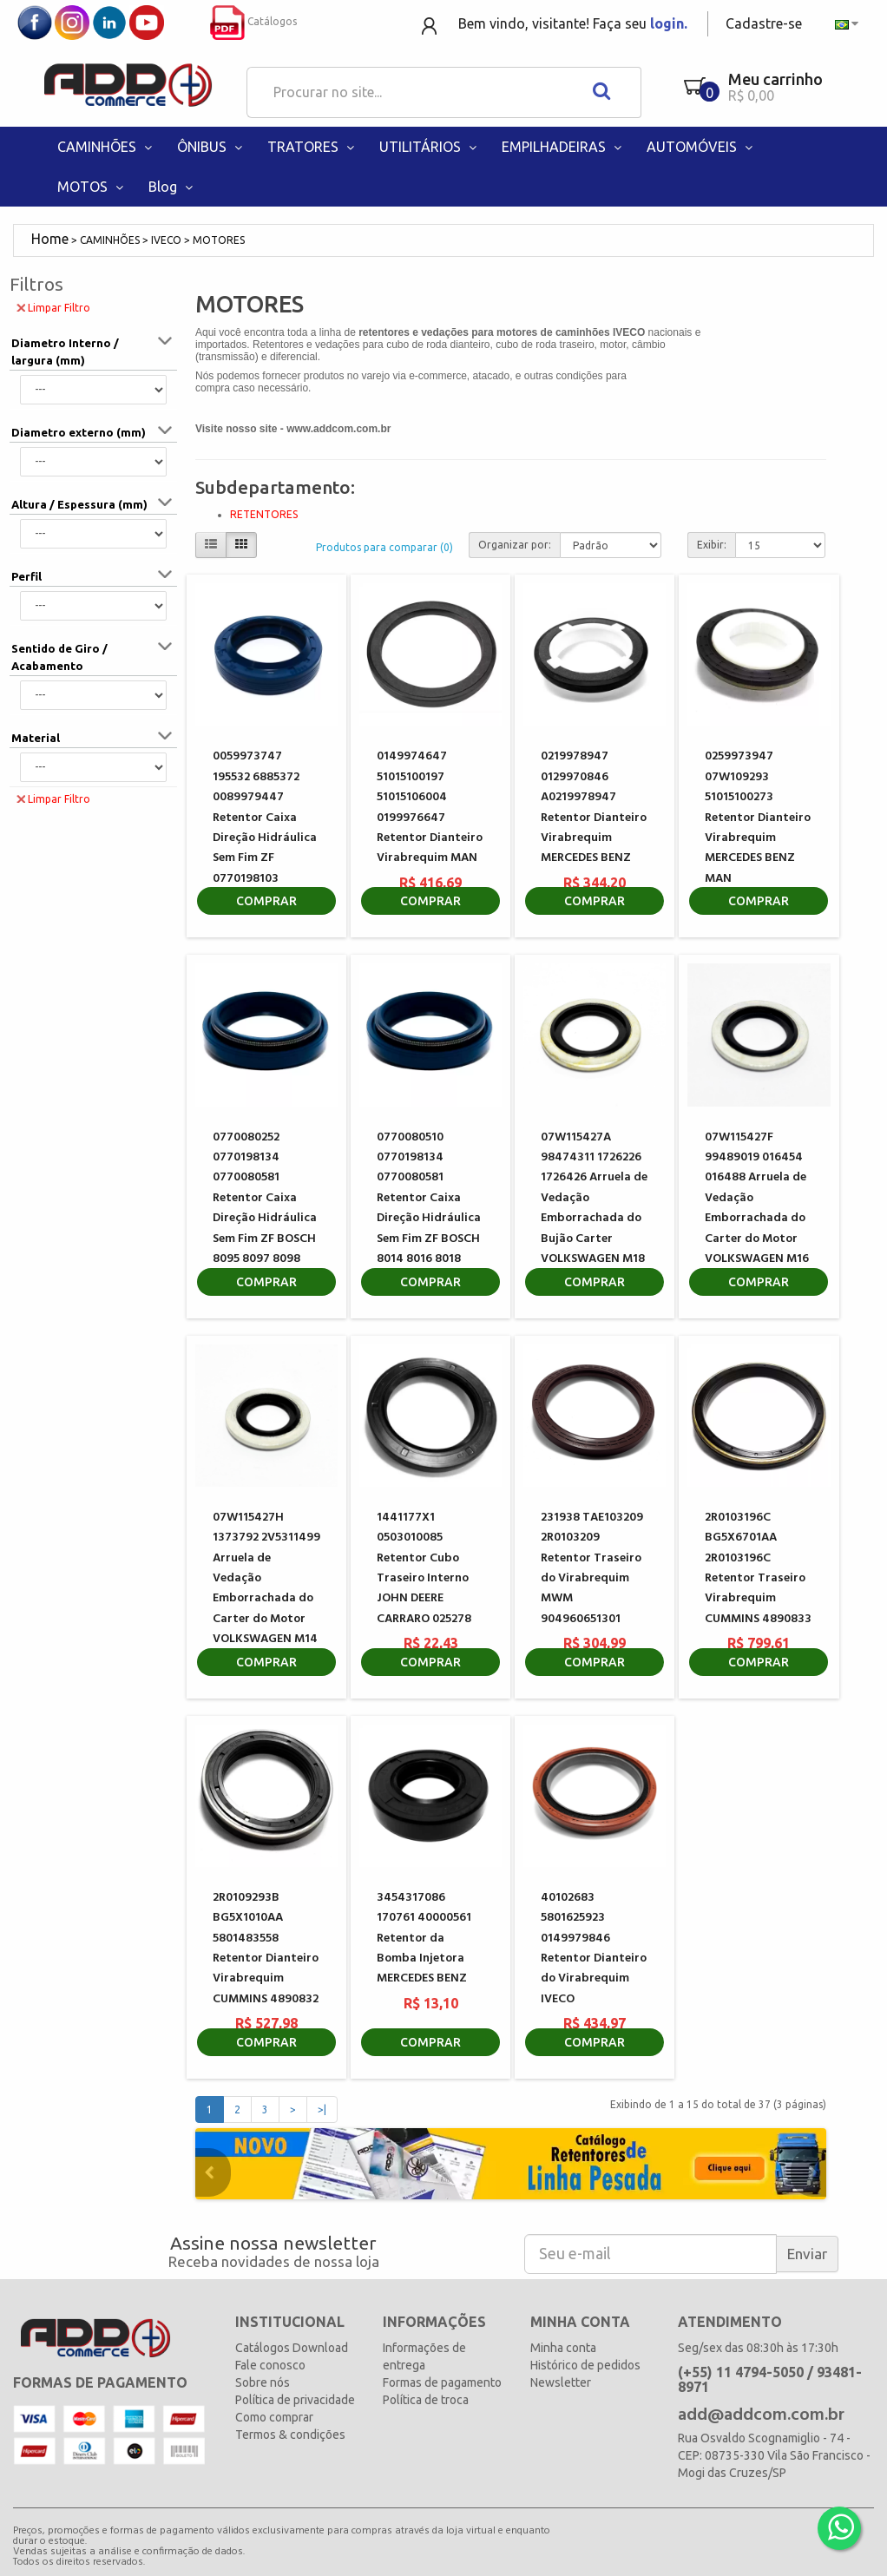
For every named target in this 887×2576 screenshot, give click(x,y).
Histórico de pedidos (585, 2365)
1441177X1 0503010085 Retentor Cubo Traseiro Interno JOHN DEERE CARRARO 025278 (424, 1568)
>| (322, 2109)
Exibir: (711, 544)
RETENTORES (264, 514)
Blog (172, 186)
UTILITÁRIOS (429, 146)
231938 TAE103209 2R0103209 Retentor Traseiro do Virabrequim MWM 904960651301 (592, 1568)
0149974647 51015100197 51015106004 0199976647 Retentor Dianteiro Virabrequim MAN (430, 807)
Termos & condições (290, 2434)
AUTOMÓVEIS (701, 146)
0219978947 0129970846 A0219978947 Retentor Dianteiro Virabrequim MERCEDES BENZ (594, 807)
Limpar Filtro (53, 306)
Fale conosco (270, 2365)
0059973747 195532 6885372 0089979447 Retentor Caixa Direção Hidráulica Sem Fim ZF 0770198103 (265, 817)
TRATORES (312, 146)
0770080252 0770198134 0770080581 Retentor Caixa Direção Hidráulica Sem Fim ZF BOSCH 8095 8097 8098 (265, 1198)
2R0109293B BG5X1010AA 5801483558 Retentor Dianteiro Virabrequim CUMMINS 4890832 (266, 1948)
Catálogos (253, 21)
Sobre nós (262, 2382)
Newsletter (560, 2382)
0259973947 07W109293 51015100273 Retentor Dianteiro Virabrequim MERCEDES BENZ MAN (758, 817)
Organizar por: (514, 544)
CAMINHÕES (106, 146)
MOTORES (219, 240)
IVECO (166, 240)
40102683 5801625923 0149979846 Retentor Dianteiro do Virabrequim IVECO (594, 1948)
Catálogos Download (291, 2348)
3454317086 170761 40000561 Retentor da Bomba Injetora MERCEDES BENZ (424, 1938)
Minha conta (563, 2348)
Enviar (807, 2253)
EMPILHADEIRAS (563, 146)
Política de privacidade (295, 2400)
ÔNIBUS (211, 146)
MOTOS (92, 186)
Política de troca (426, 2400)
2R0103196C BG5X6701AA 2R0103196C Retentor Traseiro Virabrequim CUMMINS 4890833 (758, 1568)
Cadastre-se (764, 23)
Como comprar (274, 2417)
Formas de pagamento (442, 2382)
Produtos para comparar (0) (384, 547)
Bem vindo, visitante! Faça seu (572, 23)
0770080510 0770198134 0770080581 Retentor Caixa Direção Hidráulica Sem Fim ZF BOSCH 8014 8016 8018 (429, 1198)
